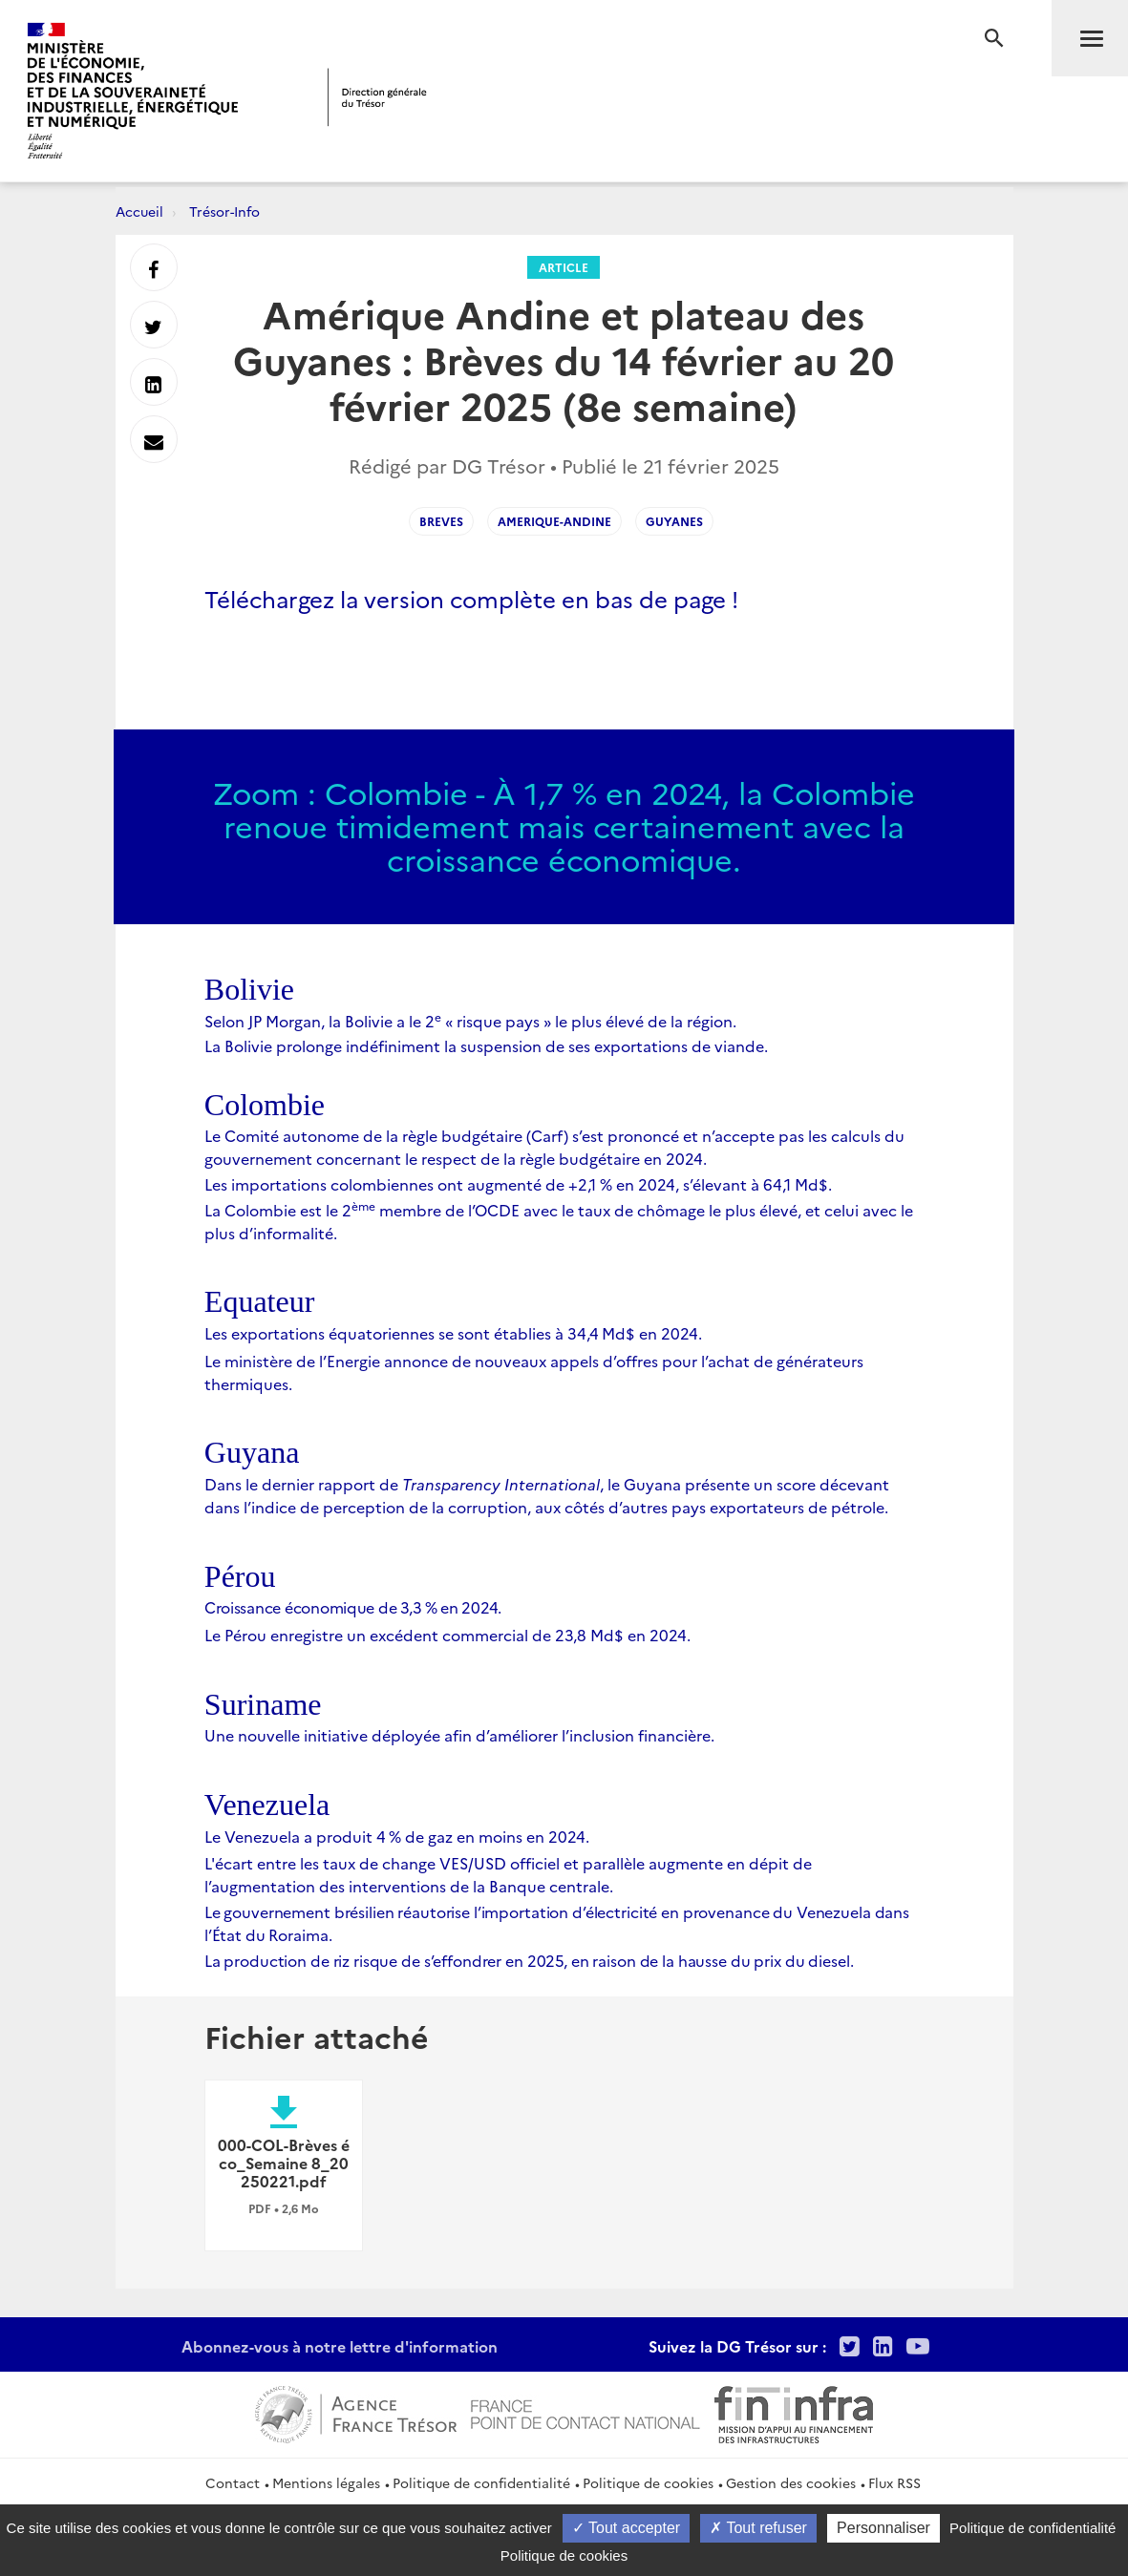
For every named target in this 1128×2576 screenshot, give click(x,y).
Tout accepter (626, 2528)
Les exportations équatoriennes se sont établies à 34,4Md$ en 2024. (453, 1332)
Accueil (139, 211)
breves (441, 521)
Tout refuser (758, 2528)
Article (563, 267)
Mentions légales (326, 2482)
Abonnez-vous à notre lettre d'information (339, 2346)
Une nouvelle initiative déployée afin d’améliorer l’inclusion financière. (459, 1734)
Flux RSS (894, 2482)
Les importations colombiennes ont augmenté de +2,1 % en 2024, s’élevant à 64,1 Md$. (518, 1183)
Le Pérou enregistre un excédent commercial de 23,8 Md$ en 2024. (447, 1634)
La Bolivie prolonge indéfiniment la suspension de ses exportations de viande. (486, 1045)
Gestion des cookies (791, 2482)
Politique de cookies (648, 2482)
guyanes (674, 521)
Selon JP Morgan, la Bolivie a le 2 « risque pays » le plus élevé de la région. (470, 1020)
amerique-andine (554, 521)
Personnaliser (883, 2528)
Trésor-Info (224, 211)
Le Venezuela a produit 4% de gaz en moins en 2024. (397, 1836)
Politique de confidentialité (481, 2482)
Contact (232, 2482)
